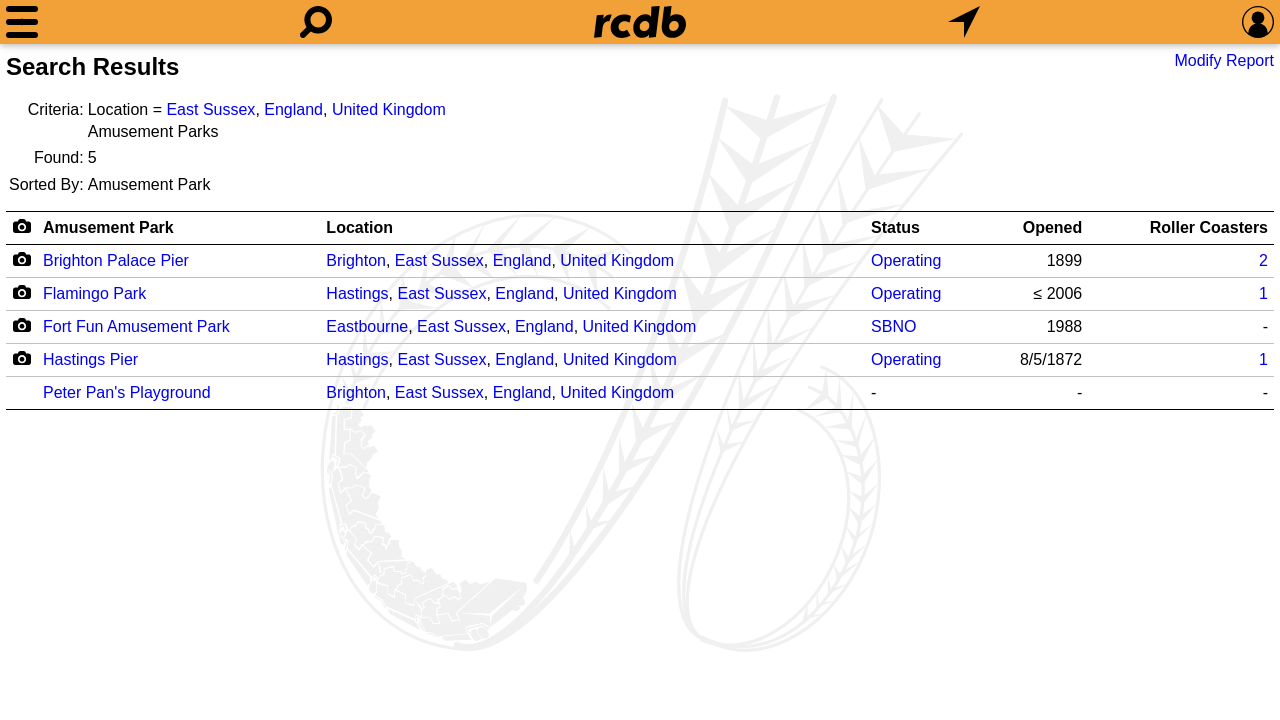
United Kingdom (389, 109)
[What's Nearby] (964, 22)
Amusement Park (108, 227)
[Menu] (22, 22)
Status (895, 227)
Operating (906, 260)
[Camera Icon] (21, 259)
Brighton (356, 260)
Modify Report (1224, 60)
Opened (1053, 227)
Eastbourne (367, 326)
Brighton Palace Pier (116, 260)
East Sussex (210, 109)
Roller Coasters (1209, 227)
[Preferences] (1258, 22)
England (293, 109)
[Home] (640, 22)
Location (359, 227)
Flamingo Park (94, 293)
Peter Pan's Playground (127, 392)
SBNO (893, 326)
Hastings (357, 293)
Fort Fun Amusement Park (136, 326)
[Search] (316, 22)
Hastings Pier (90, 359)
